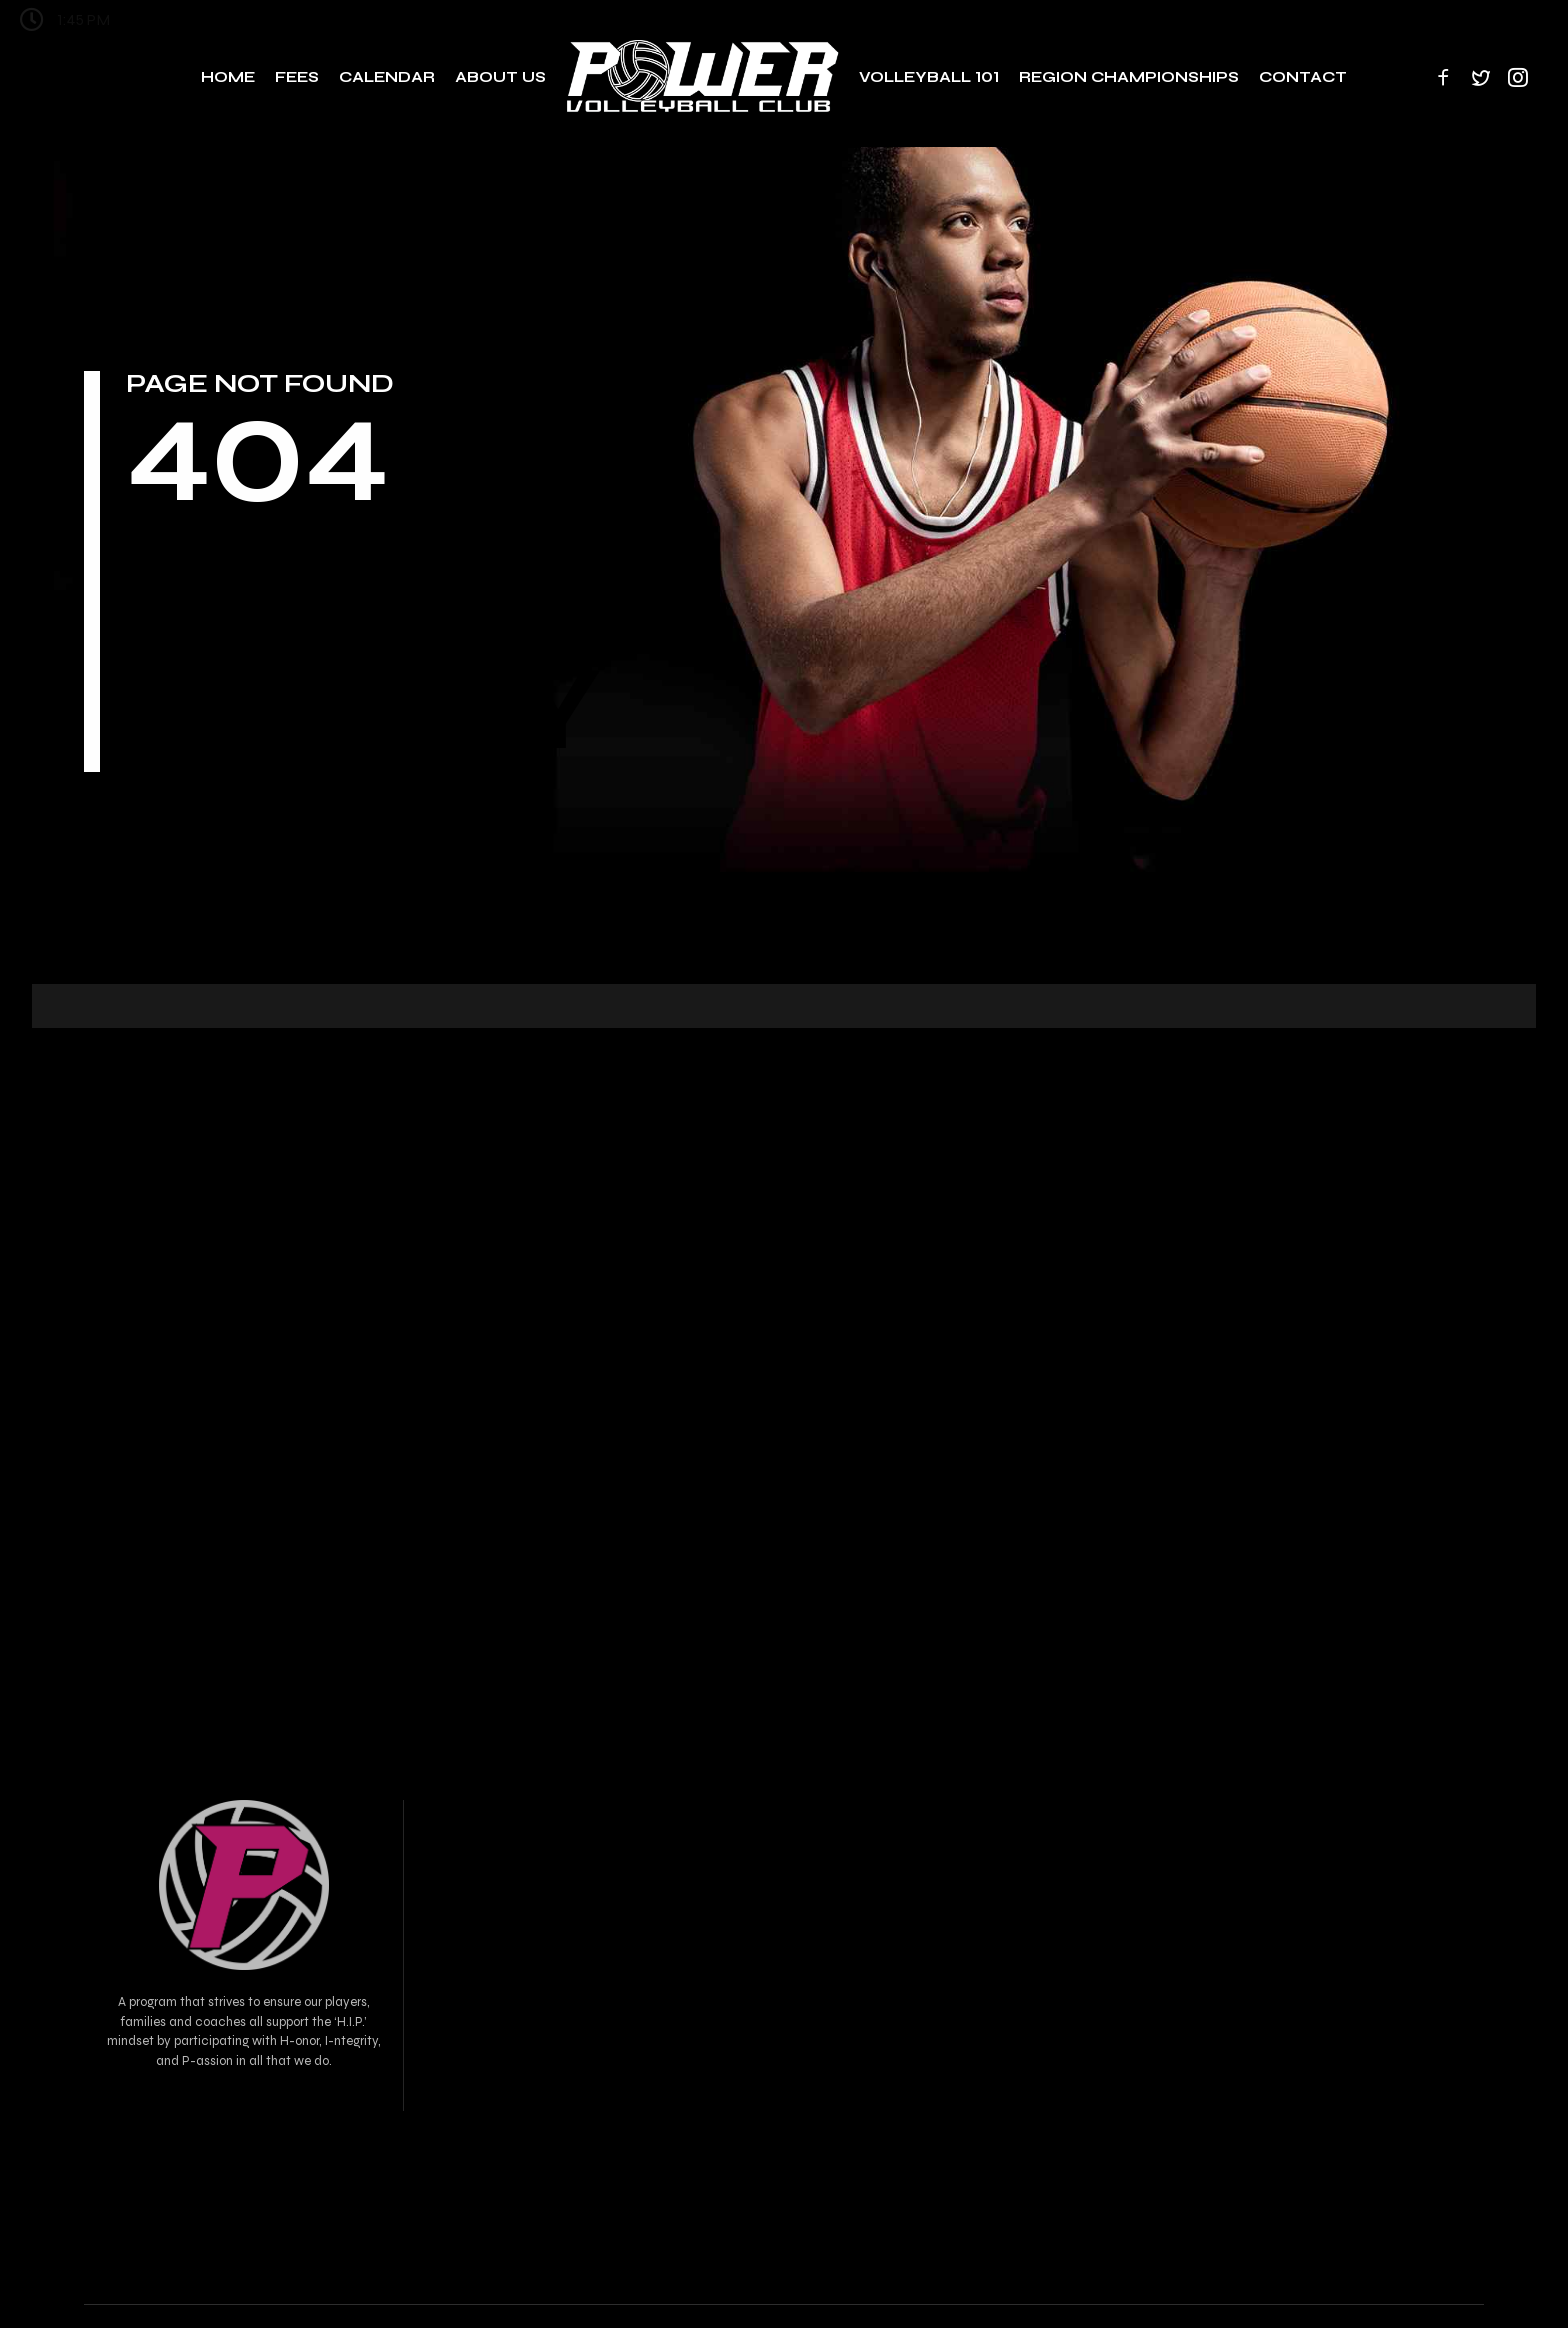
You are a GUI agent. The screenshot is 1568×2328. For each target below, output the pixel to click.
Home (228, 77)
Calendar (387, 77)
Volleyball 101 (929, 77)
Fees (297, 77)
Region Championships (1129, 77)
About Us (500, 77)
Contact (1303, 77)
